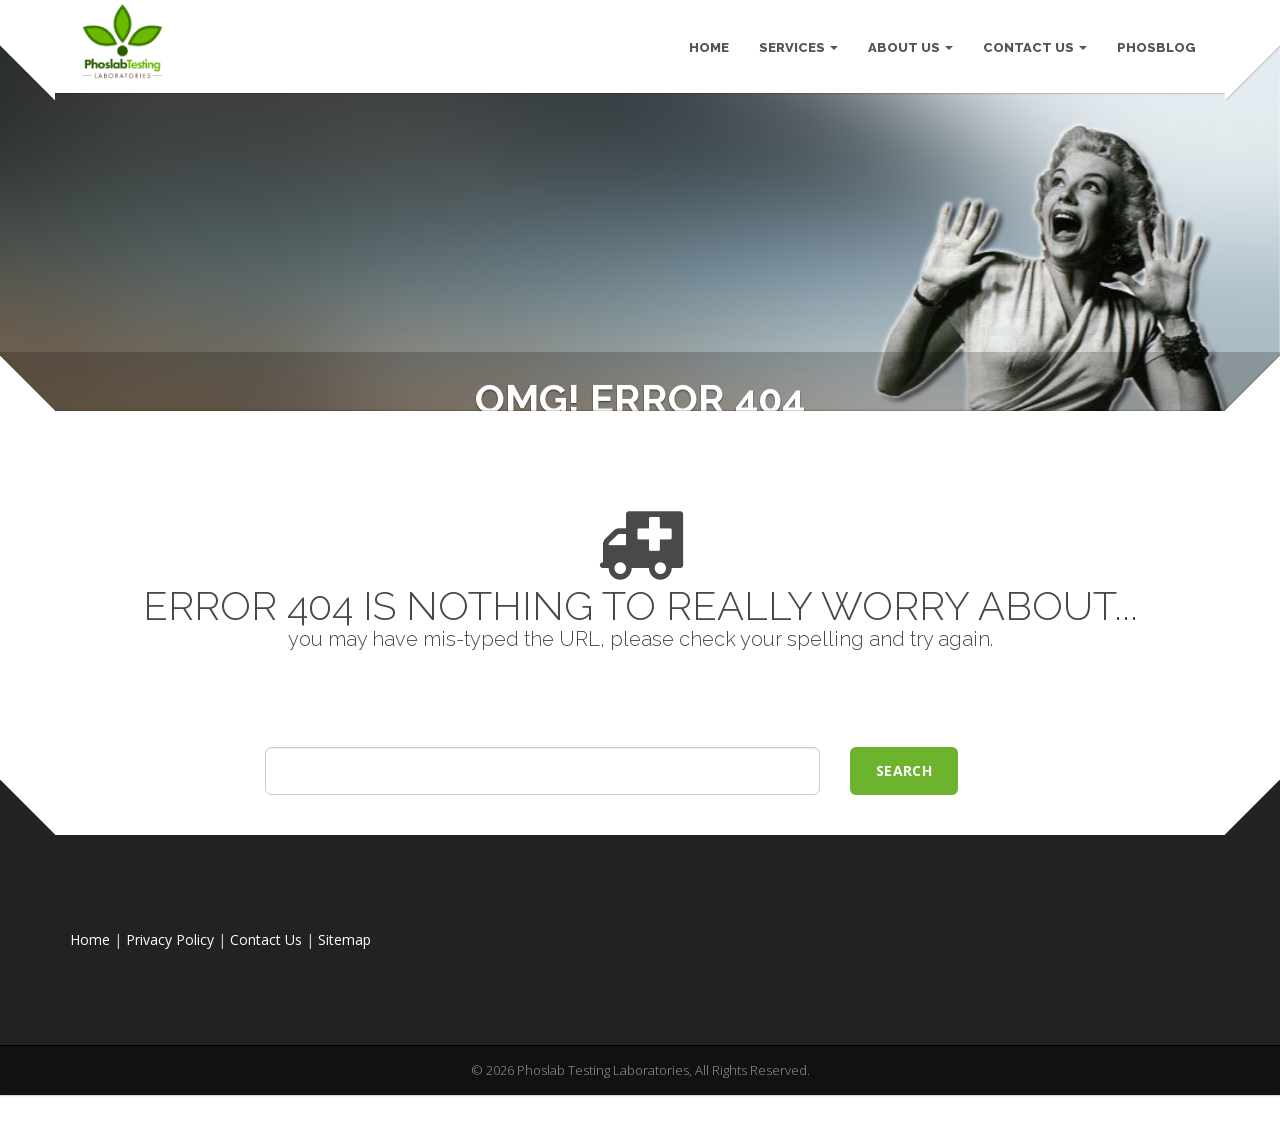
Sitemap (344, 1008)
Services (797, 49)
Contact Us (1034, 49)
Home (90, 1008)
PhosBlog (1155, 49)
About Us (909, 49)
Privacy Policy (170, 1008)
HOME (708, 49)
